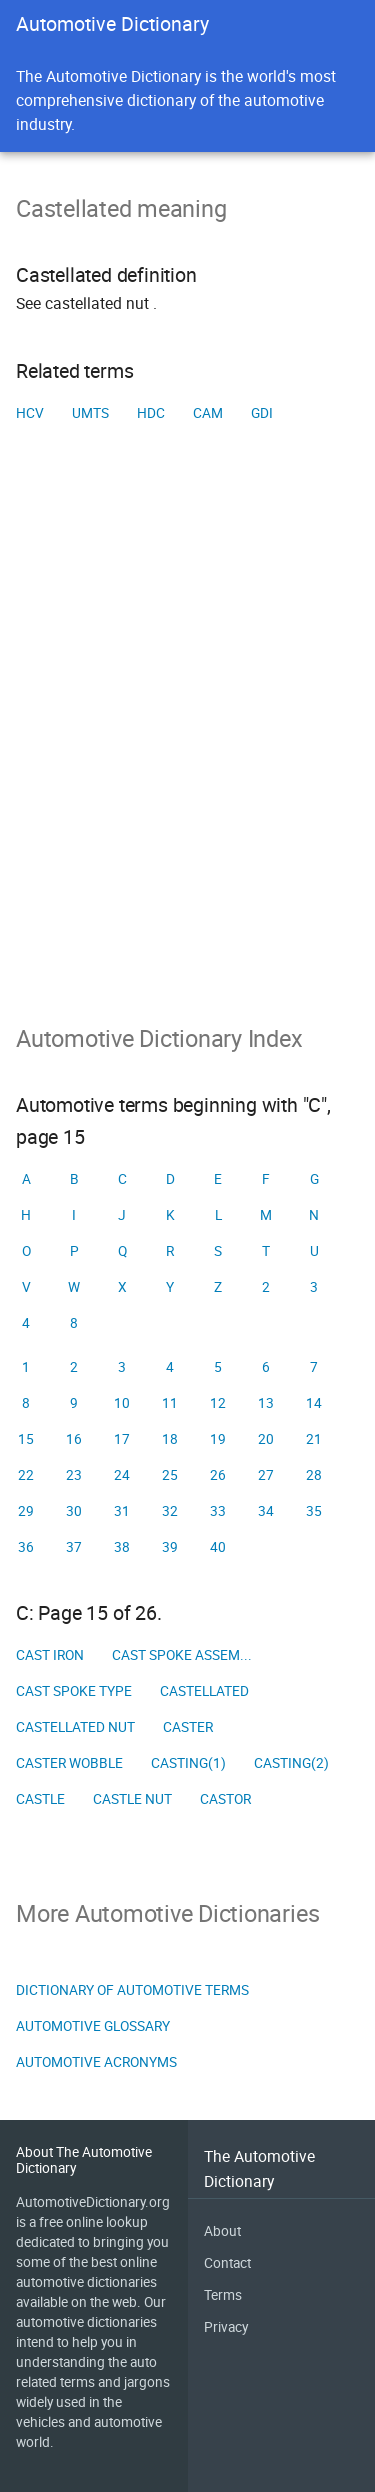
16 (74, 1439)
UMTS (90, 413)
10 (122, 1403)
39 (170, 1547)
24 (122, 1475)
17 (122, 1439)
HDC (151, 413)
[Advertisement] (187, 754)
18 (170, 1439)
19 (218, 1439)
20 (266, 1439)
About (222, 2231)
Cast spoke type (74, 1691)
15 (26, 1439)
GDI (262, 413)
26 (218, 1475)
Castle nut (132, 1799)
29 (26, 1511)
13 (266, 1403)
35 (314, 1511)
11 (170, 1403)
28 (314, 1475)
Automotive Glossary (93, 2026)
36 (26, 1547)
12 (218, 1403)
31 (122, 1511)
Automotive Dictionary (112, 23)
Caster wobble (69, 1763)
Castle (40, 1799)
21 (314, 1439)
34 (266, 1511)
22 (26, 1475)
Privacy (226, 2327)
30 (74, 1511)
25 (170, 1475)
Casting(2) (291, 1763)
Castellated (204, 1691)
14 (314, 1403)
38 (122, 1547)
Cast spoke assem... (182, 1655)
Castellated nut (75, 1727)
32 (170, 1511)
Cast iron (50, 1655)
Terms (223, 2295)
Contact (227, 2263)
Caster (188, 1727)
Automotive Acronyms (96, 2062)
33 (218, 1511)
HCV (30, 413)
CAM (208, 413)
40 (218, 1547)
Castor (225, 1799)
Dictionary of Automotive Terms (132, 1990)
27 (266, 1475)
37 (74, 1547)
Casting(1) (188, 1763)
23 (74, 1475)
